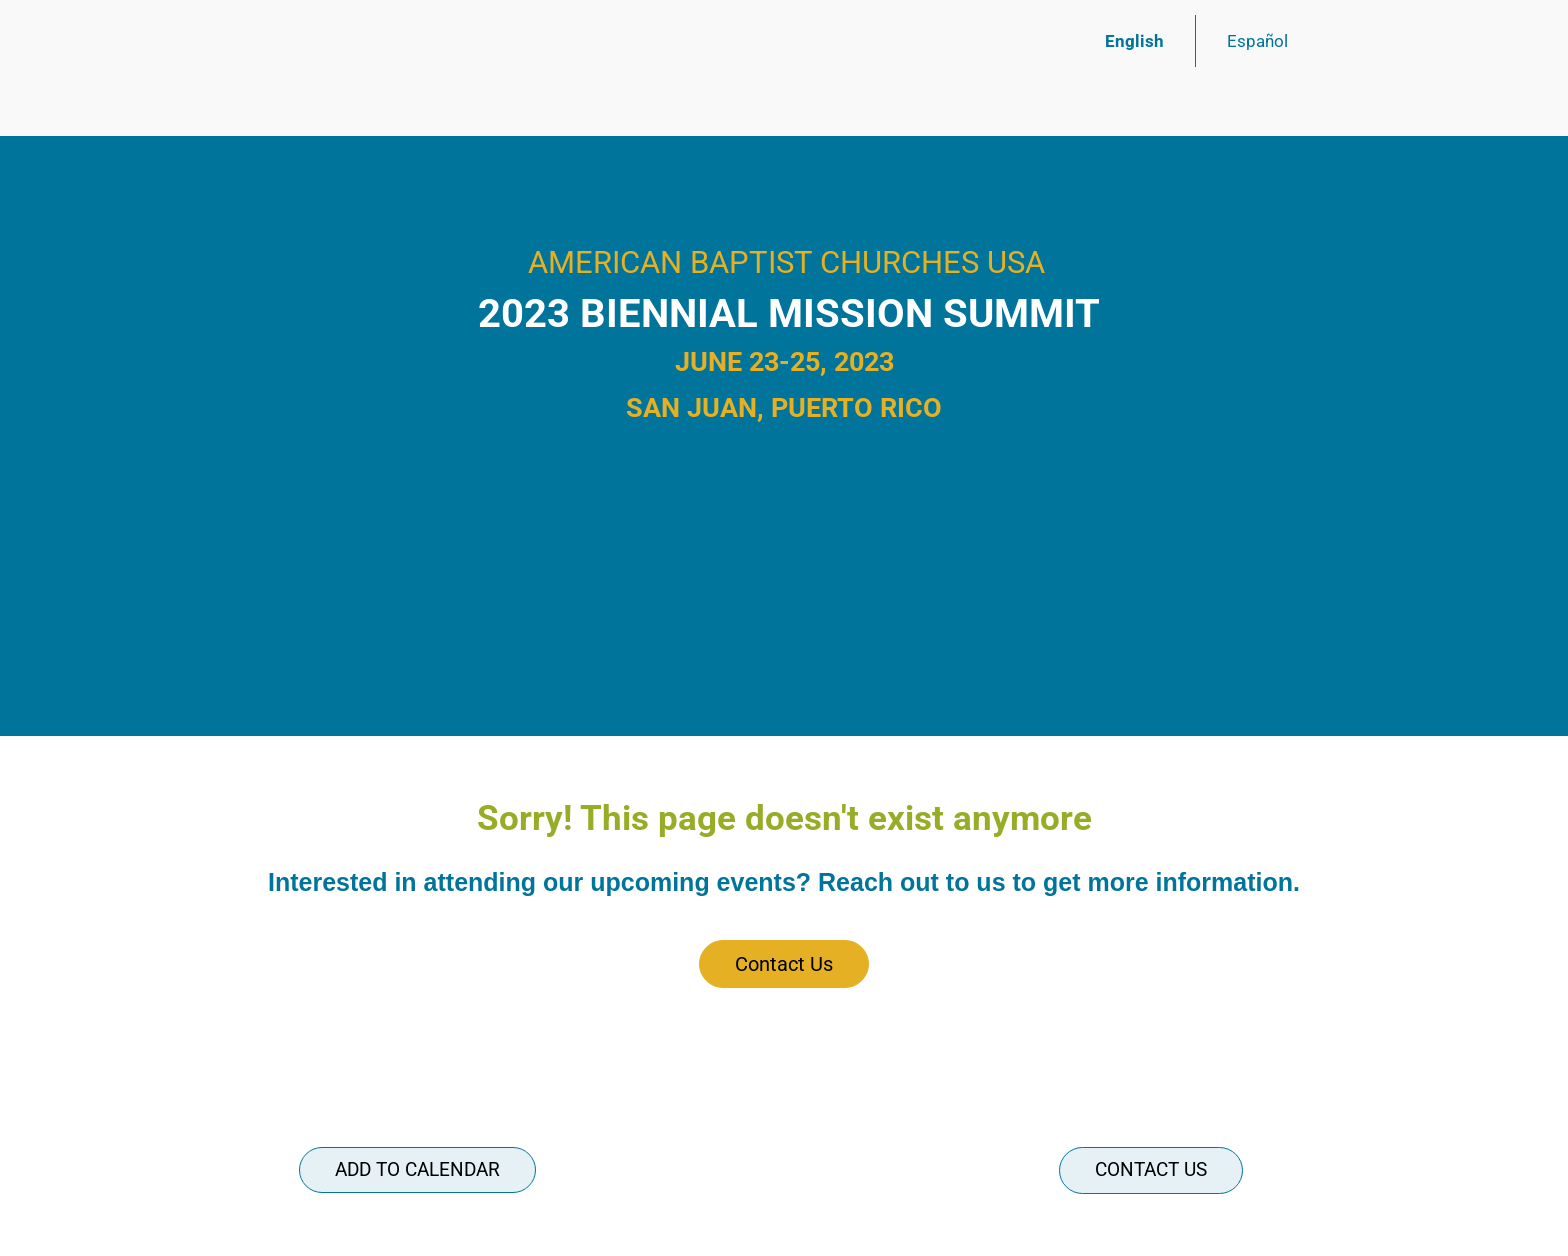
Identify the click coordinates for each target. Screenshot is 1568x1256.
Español (1257, 41)
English (1134, 41)
